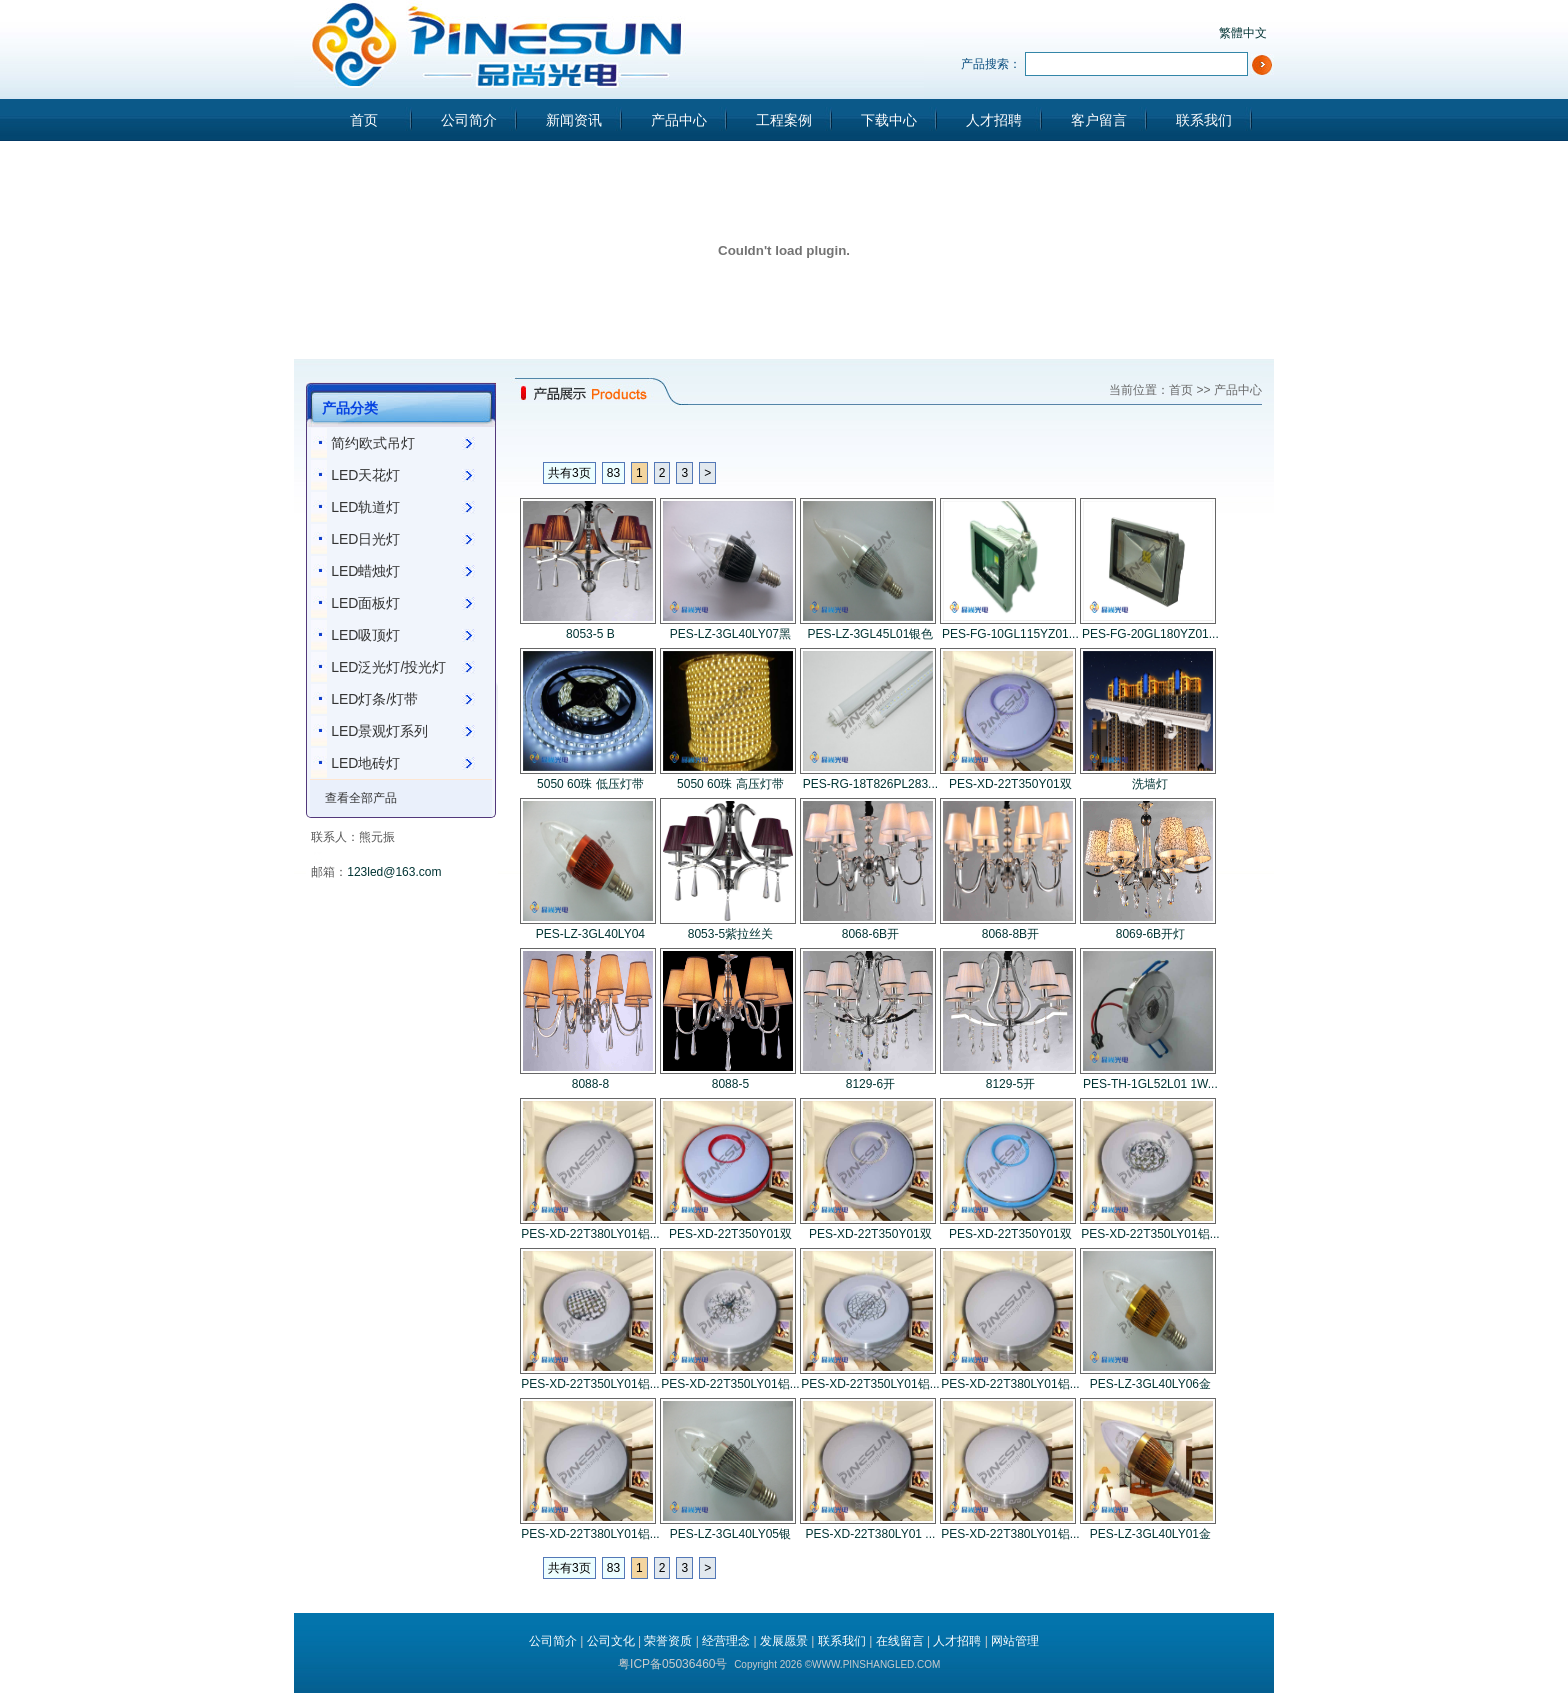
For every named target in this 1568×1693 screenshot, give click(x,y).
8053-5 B (590, 634)
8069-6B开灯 (1150, 934)
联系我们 (1204, 120)
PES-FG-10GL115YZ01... (1010, 634)
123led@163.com (394, 872)
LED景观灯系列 (379, 731)
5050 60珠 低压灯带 (590, 784)
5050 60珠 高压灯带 (730, 784)
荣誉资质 (668, 1641)
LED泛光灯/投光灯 (388, 667)
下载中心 (889, 120)
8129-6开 (870, 1084)
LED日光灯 (365, 539)
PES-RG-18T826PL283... (870, 784)
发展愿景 (784, 1641)
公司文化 (611, 1641)
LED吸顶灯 (365, 635)
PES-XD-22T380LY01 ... (870, 1534)
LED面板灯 (365, 603)
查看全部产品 (361, 798)
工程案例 (784, 120)
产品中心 (679, 120)
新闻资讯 (574, 120)
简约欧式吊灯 (373, 443)
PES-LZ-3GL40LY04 (590, 934)
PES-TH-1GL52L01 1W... (1150, 1084)
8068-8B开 (1010, 934)
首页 (364, 120)
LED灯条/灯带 (374, 699)
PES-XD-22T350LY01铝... (1150, 1234)
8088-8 (590, 1084)
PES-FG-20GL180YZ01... (1150, 634)
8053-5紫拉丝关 (730, 934)
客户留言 (1099, 120)
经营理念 (726, 1641)
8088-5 (730, 1084)
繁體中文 (1243, 33)
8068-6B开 (870, 934)
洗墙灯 (1150, 784)
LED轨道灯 (365, 507)
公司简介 (469, 120)
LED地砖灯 (365, 763)
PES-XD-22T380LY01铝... (590, 1234)
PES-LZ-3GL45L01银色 (870, 634)
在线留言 (900, 1641)
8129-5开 (1010, 1084)
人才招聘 (994, 120)
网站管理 (1015, 1641)
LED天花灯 (365, 475)
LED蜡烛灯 (365, 571)
